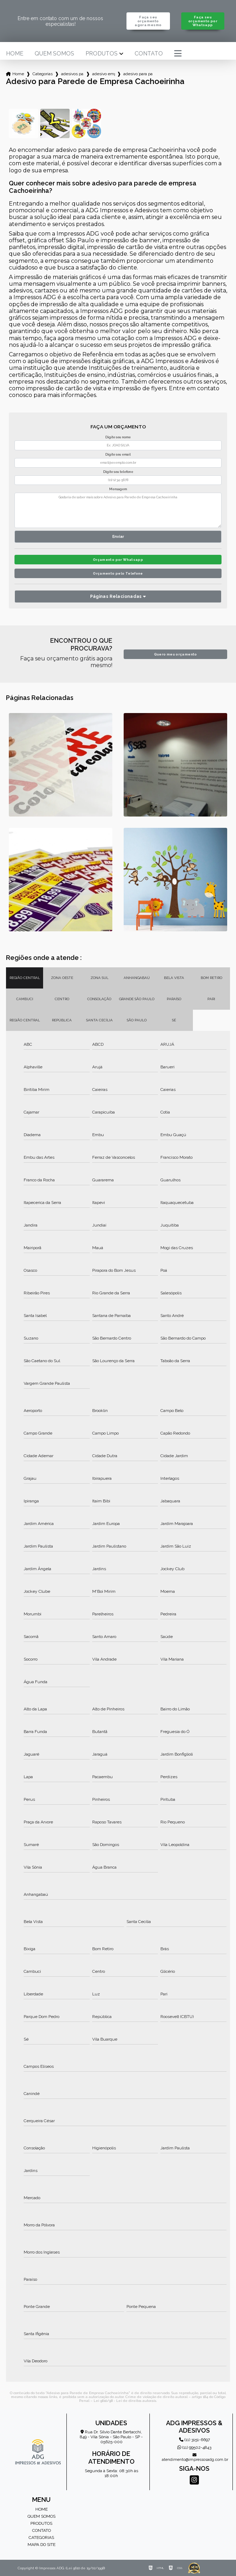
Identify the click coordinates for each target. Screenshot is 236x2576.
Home (14, 54)
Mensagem (118, 489)
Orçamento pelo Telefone (118, 573)
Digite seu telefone (118, 472)
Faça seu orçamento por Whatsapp (202, 21)
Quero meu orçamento (175, 654)
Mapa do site (41, 2544)
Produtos (101, 54)
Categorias (43, 73)
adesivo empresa (103, 73)
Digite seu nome (118, 437)
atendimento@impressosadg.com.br (194, 2457)
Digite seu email (118, 454)
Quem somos (54, 54)
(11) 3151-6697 (194, 2439)
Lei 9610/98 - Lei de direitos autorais (125, 2401)
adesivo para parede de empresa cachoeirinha (137, 73)
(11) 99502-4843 (194, 2447)
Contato (149, 54)
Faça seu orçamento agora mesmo (148, 21)
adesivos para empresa (72, 73)
